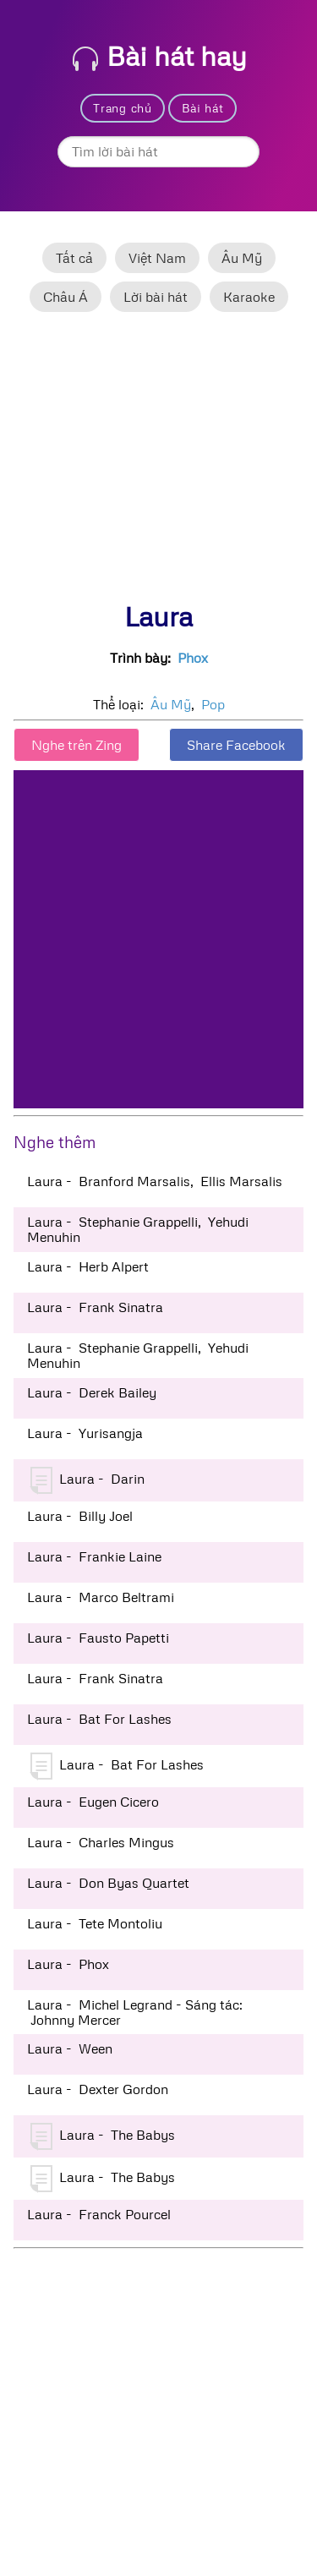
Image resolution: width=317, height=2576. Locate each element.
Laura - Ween (69, 2048)
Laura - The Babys (102, 2136)
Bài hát (203, 108)
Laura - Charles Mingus (100, 1842)
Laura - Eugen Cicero (93, 1801)
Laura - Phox (68, 1963)
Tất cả (74, 257)
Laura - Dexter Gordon (97, 2089)
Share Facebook (236, 744)
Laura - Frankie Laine (94, 1556)
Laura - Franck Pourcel (99, 2214)
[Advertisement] (158, 464)
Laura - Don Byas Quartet (108, 1882)
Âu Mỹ (241, 257)
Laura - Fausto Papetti (98, 1637)
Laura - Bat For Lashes (99, 1718)
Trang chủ (122, 108)
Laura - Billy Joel (80, 1515)
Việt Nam (157, 257)
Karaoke (249, 296)
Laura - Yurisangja (85, 1433)
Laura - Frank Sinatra (95, 1307)
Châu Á (65, 296)
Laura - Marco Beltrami (100, 1597)
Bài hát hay (160, 55)
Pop (213, 704)
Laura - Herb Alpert (88, 1266)
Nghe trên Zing (76, 744)
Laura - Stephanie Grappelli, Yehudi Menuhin (138, 1229)
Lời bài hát (155, 296)
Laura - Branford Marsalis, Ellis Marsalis (154, 1181)
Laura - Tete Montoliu (94, 1923)
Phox (193, 657)
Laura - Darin (87, 1480)
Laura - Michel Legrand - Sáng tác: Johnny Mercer (135, 2012)
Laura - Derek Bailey (91, 1392)
